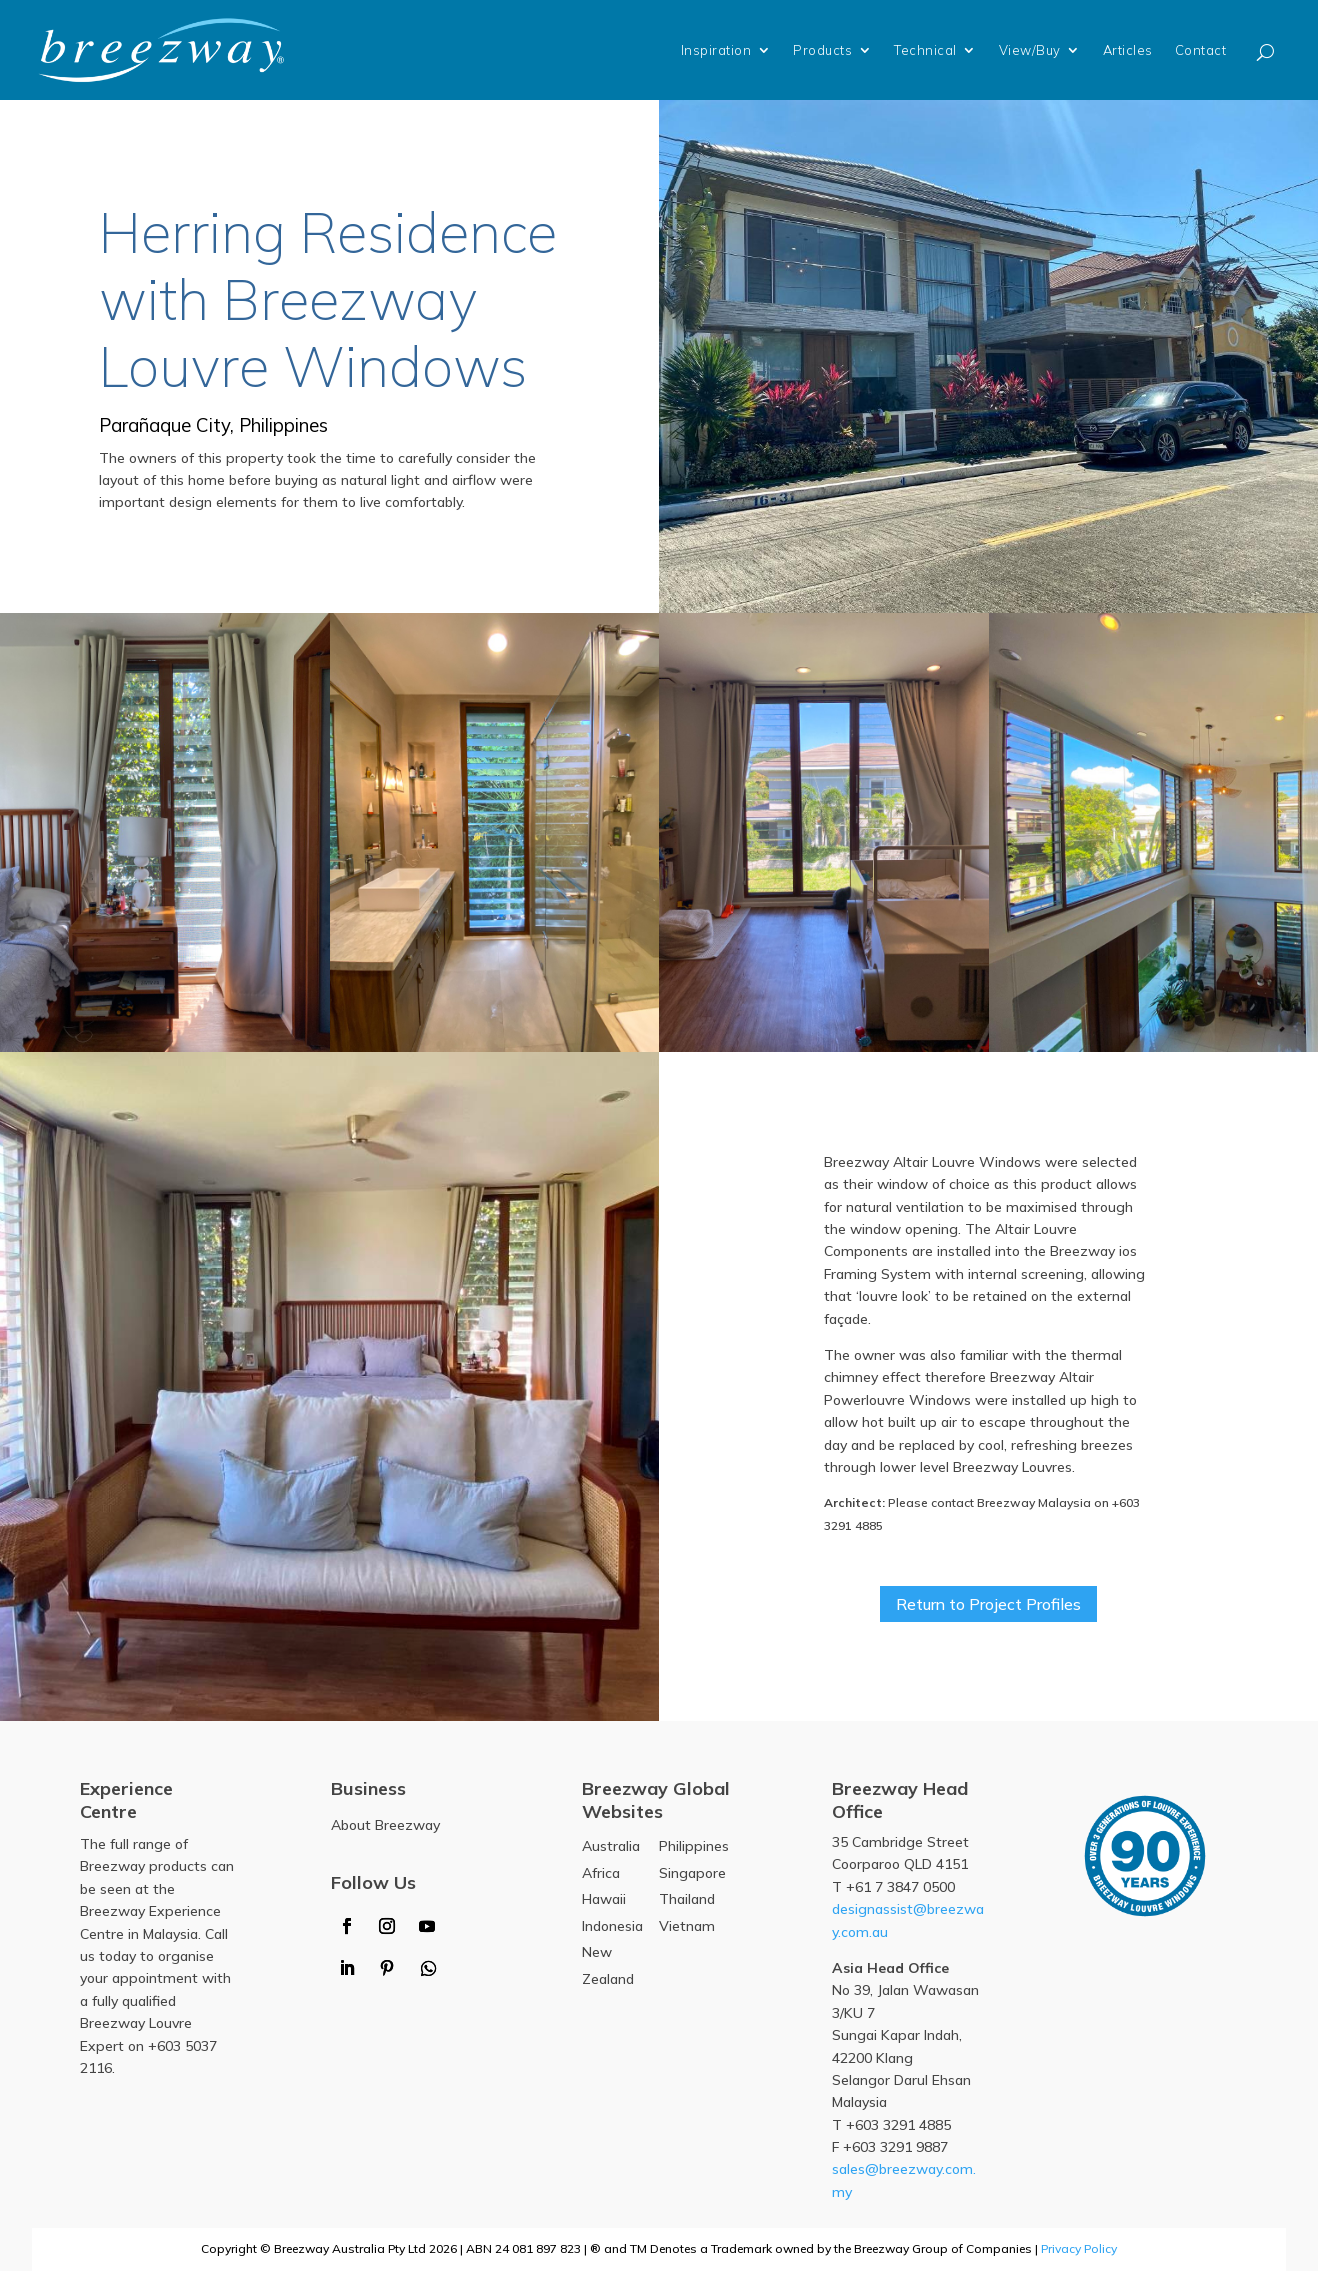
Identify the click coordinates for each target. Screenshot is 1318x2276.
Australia (611, 1851)
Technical (925, 50)
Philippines (694, 1851)
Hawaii (604, 1904)
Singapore (692, 1877)
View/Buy (1030, 50)
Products (822, 50)
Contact (1201, 50)
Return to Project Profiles (989, 1605)
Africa (601, 1877)
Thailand (687, 1904)
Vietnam (687, 1931)
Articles (1128, 50)
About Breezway (385, 1830)
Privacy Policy (1079, 2253)
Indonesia (612, 1931)
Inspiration (716, 50)
